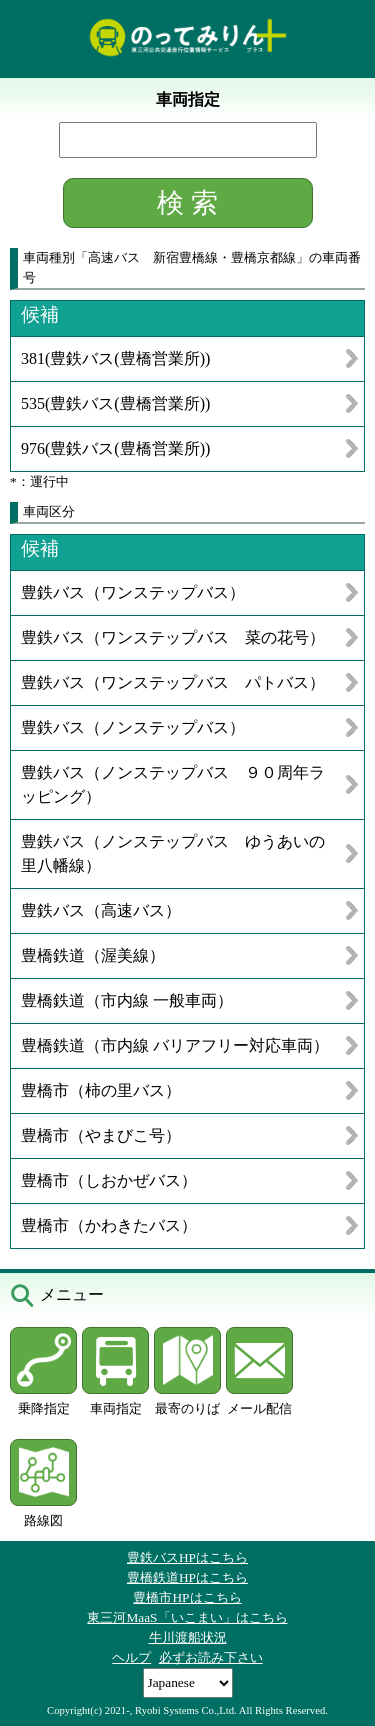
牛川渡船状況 (188, 1637)
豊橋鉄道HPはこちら (187, 1577)
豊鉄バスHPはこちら (187, 1557)
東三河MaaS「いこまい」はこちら (187, 1617)
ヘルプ (131, 1657)
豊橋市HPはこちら (187, 1597)
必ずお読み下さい (211, 1657)
